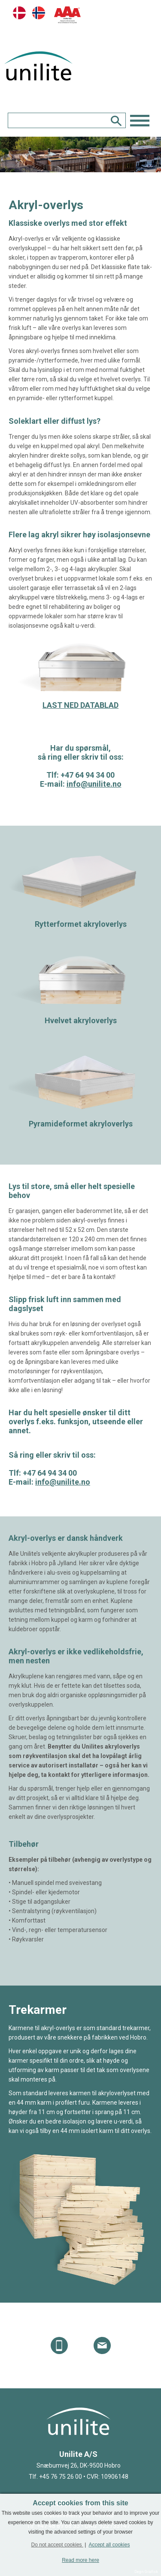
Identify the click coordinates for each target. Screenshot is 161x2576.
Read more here (80, 2560)
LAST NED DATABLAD (80, 705)
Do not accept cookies (57, 2545)
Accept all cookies (109, 2545)
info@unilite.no (94, 783)
